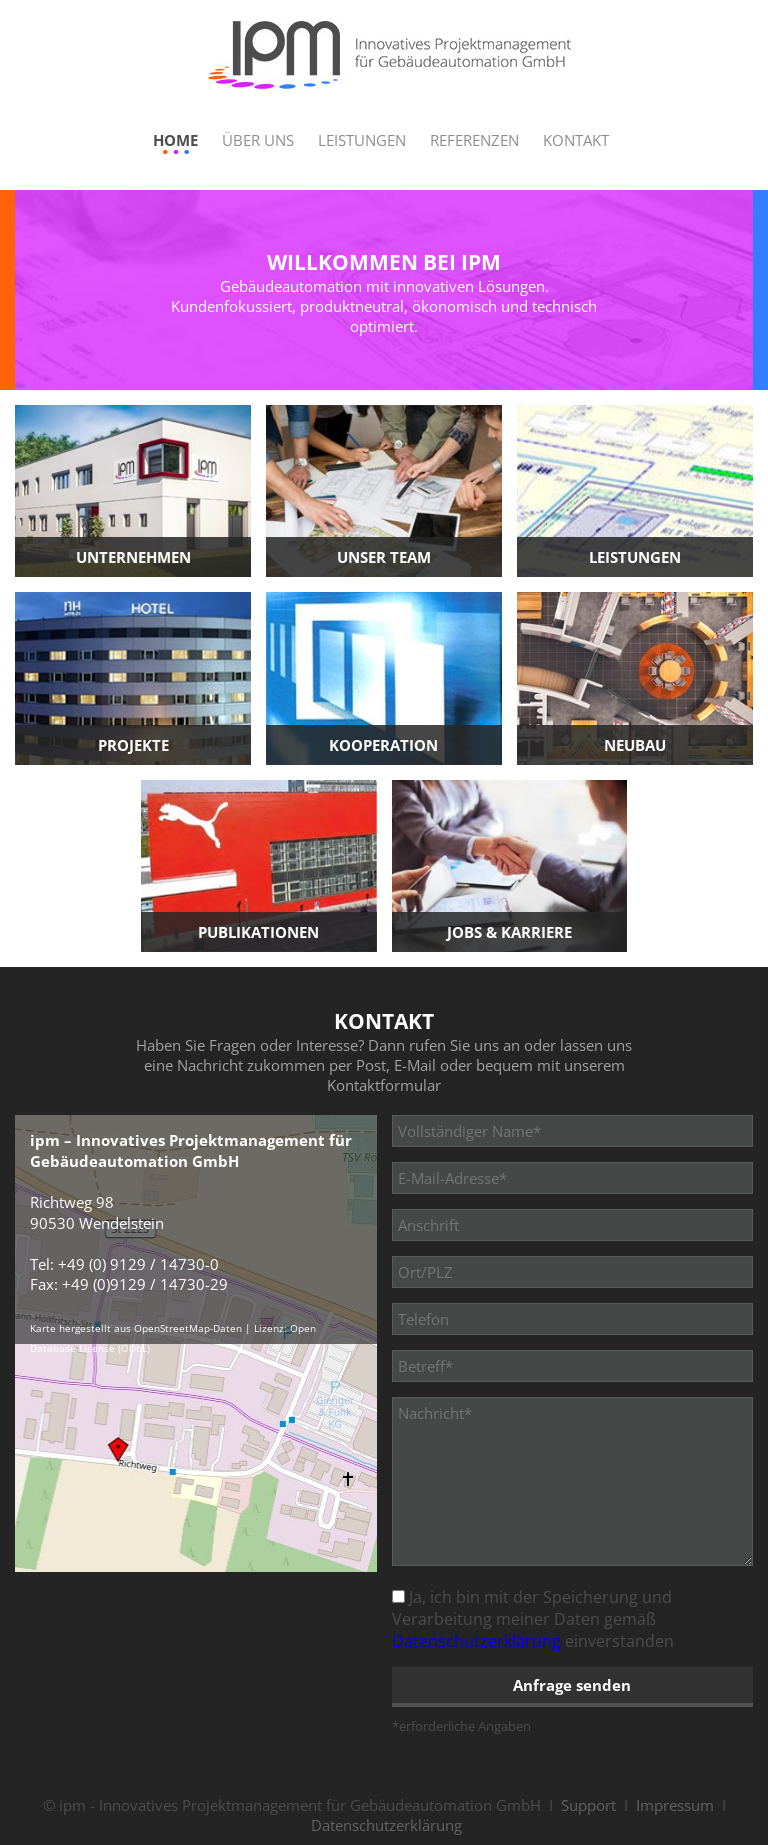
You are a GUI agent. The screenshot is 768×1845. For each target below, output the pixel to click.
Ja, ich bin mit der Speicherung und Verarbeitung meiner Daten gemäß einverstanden (533, 1619)
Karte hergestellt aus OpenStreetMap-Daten (136, 1328)
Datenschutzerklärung (476, 1641)
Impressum (675, 1805)
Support (588, 1805)
